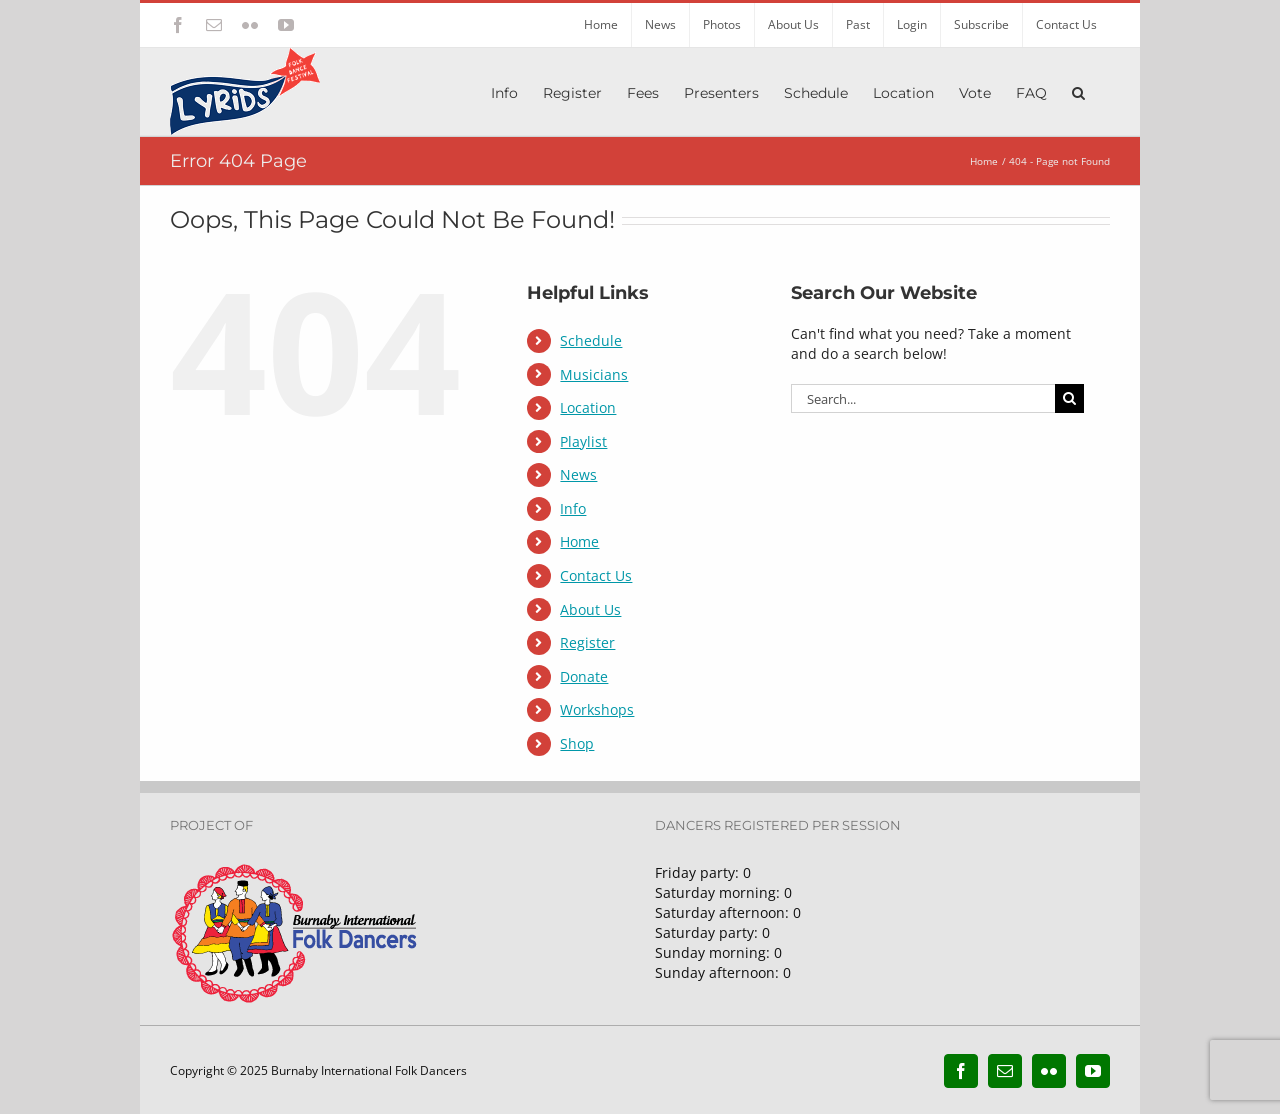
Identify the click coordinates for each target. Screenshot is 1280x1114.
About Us (590, 609)
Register (587, 642)
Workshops (597, 709)
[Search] (1069, 398)
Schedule (591, 340)
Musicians (594, 374)
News (578, 474)
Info (573, 508)
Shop (577, 743)
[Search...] (923, 398)
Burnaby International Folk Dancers (369, 1070)
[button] (1078, 91)
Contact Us (596, 575)
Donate (584, 676)
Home (579, 541)
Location (588, 407)
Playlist (583, 441)
